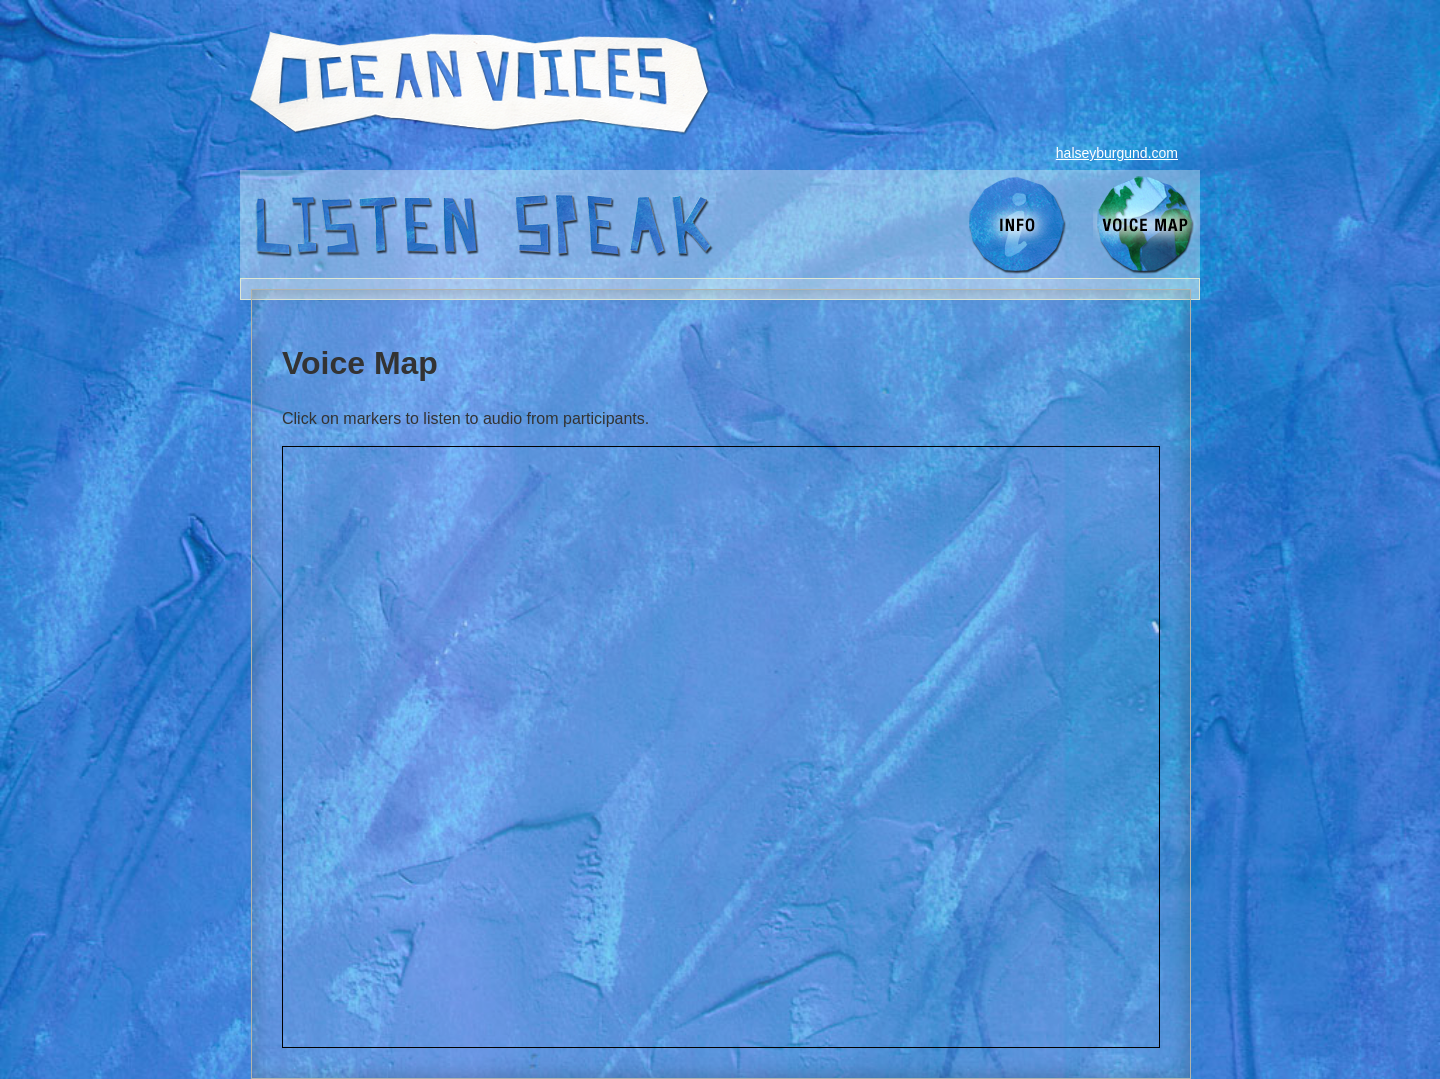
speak (614, 224)
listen (365, 224)
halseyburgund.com (1117, 153)
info (1019, 224)
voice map (1147, 224)
